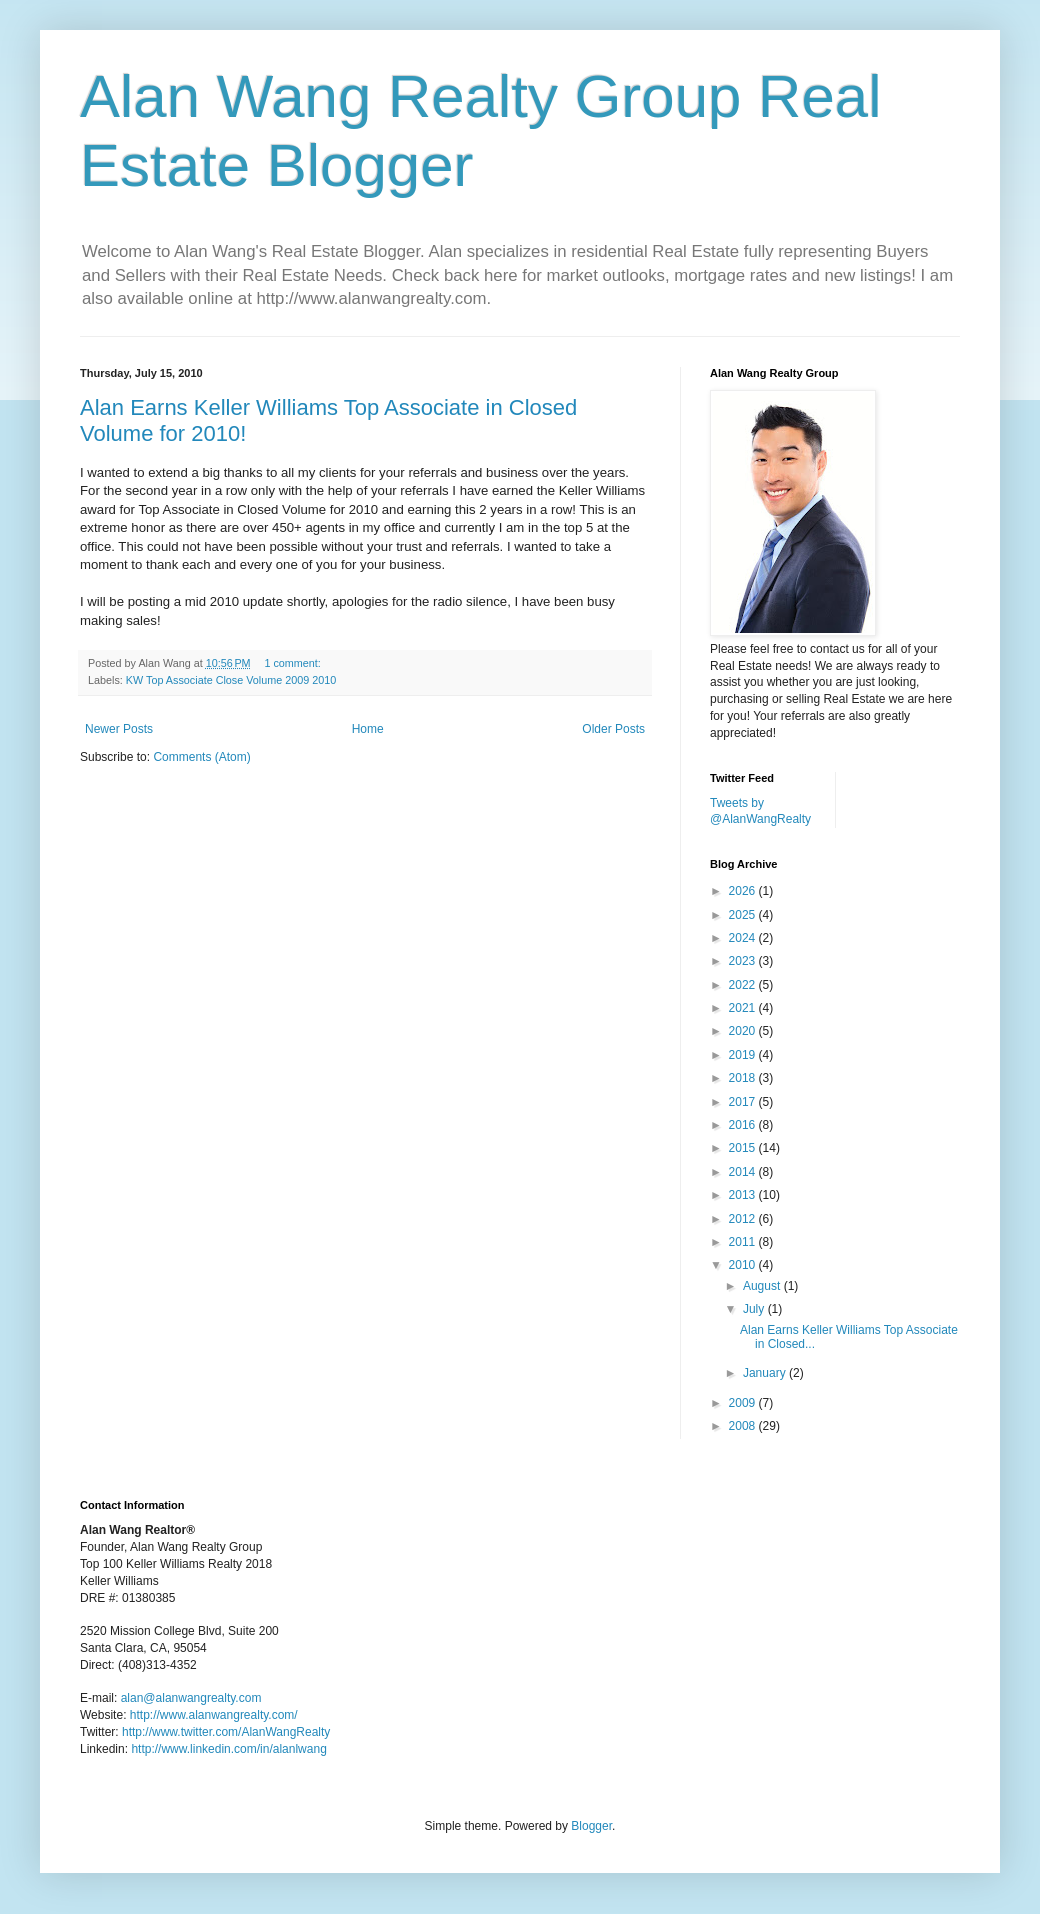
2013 (744, 1195)
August (763, 1286)
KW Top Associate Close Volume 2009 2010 (231, 680)
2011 (744, 1242)
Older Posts (613, 729)
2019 (744, 1055)
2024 (744, 938)
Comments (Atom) (201, 757)
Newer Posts (119, 729)
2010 (744, 1265)
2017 (744, 1102)
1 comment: (293, 663)
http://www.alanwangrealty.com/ (214, 1715)
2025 (744, 915)
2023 (744, 961)
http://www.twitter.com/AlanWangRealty (226, 1732)
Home (368, 729)
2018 (744, 1078)
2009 (744, 1403)
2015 (744, 1148)
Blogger (591, 1826)
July (755, 1309)
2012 (744, 1219)
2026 (744, 891)
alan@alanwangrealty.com (191, 1698)
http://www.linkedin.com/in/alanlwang (228, 1749)
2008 (744, 1426)
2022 (744, 985)
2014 (744, 1172)
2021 (744, 1008)
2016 (744, 1125)
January (766, 1373)
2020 (744, 1031)
